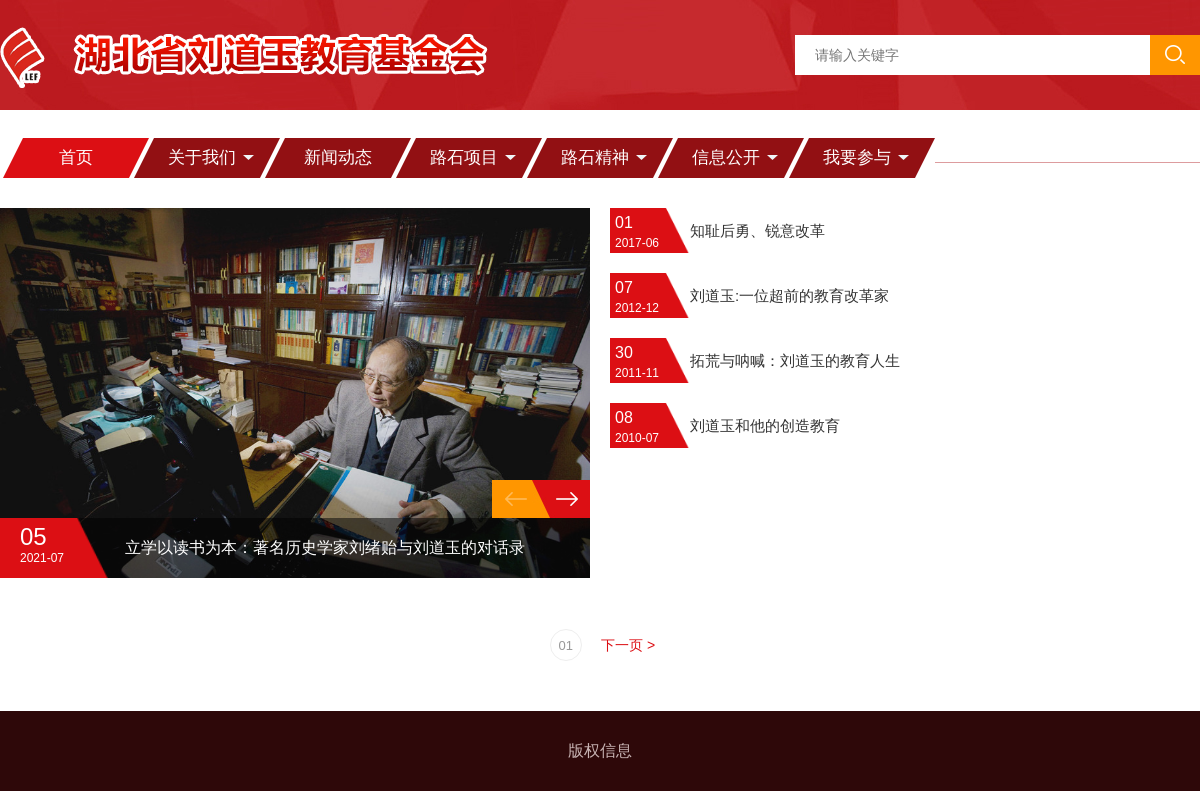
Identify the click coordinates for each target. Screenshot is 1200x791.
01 (566, 645)
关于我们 (202, 157)
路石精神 (595, 157)
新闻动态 (338, 157)
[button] (566, 499)
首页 (76, 157)
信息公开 (726, 157)
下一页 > (628, 645)
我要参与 (857, 157)
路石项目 (464, 157)
